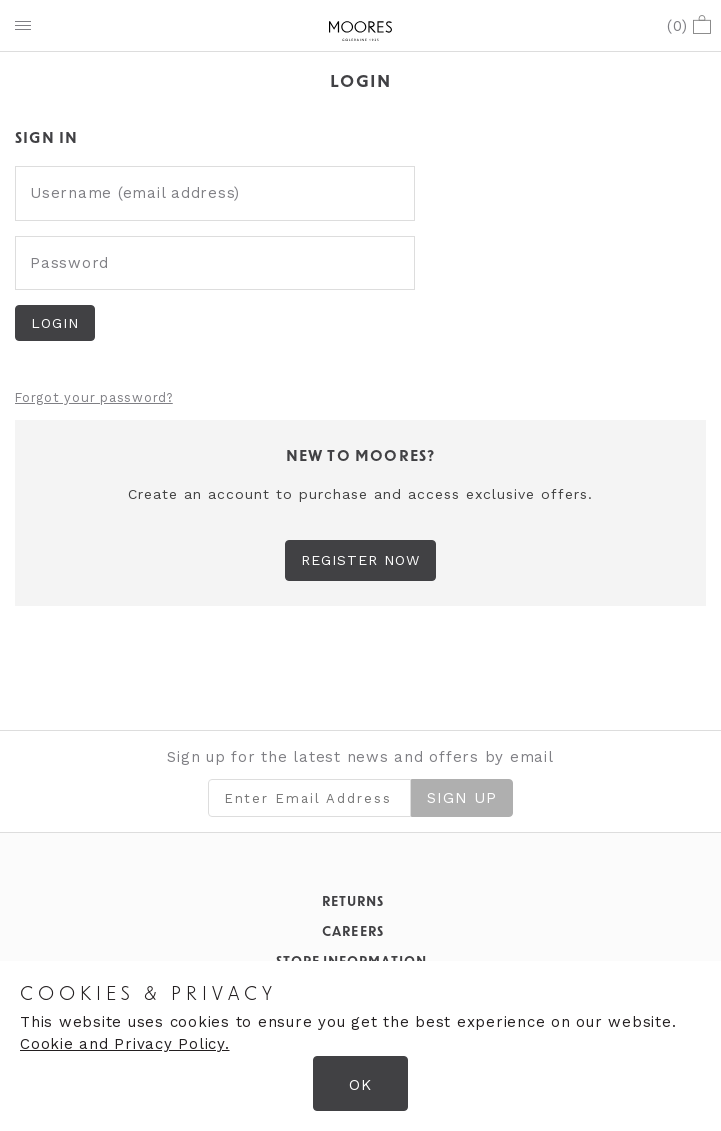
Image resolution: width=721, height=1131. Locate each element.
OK (360, 1085)
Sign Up (462, 798)
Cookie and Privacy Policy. (125, 1044)
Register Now (361, 560)
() (689, 26)
